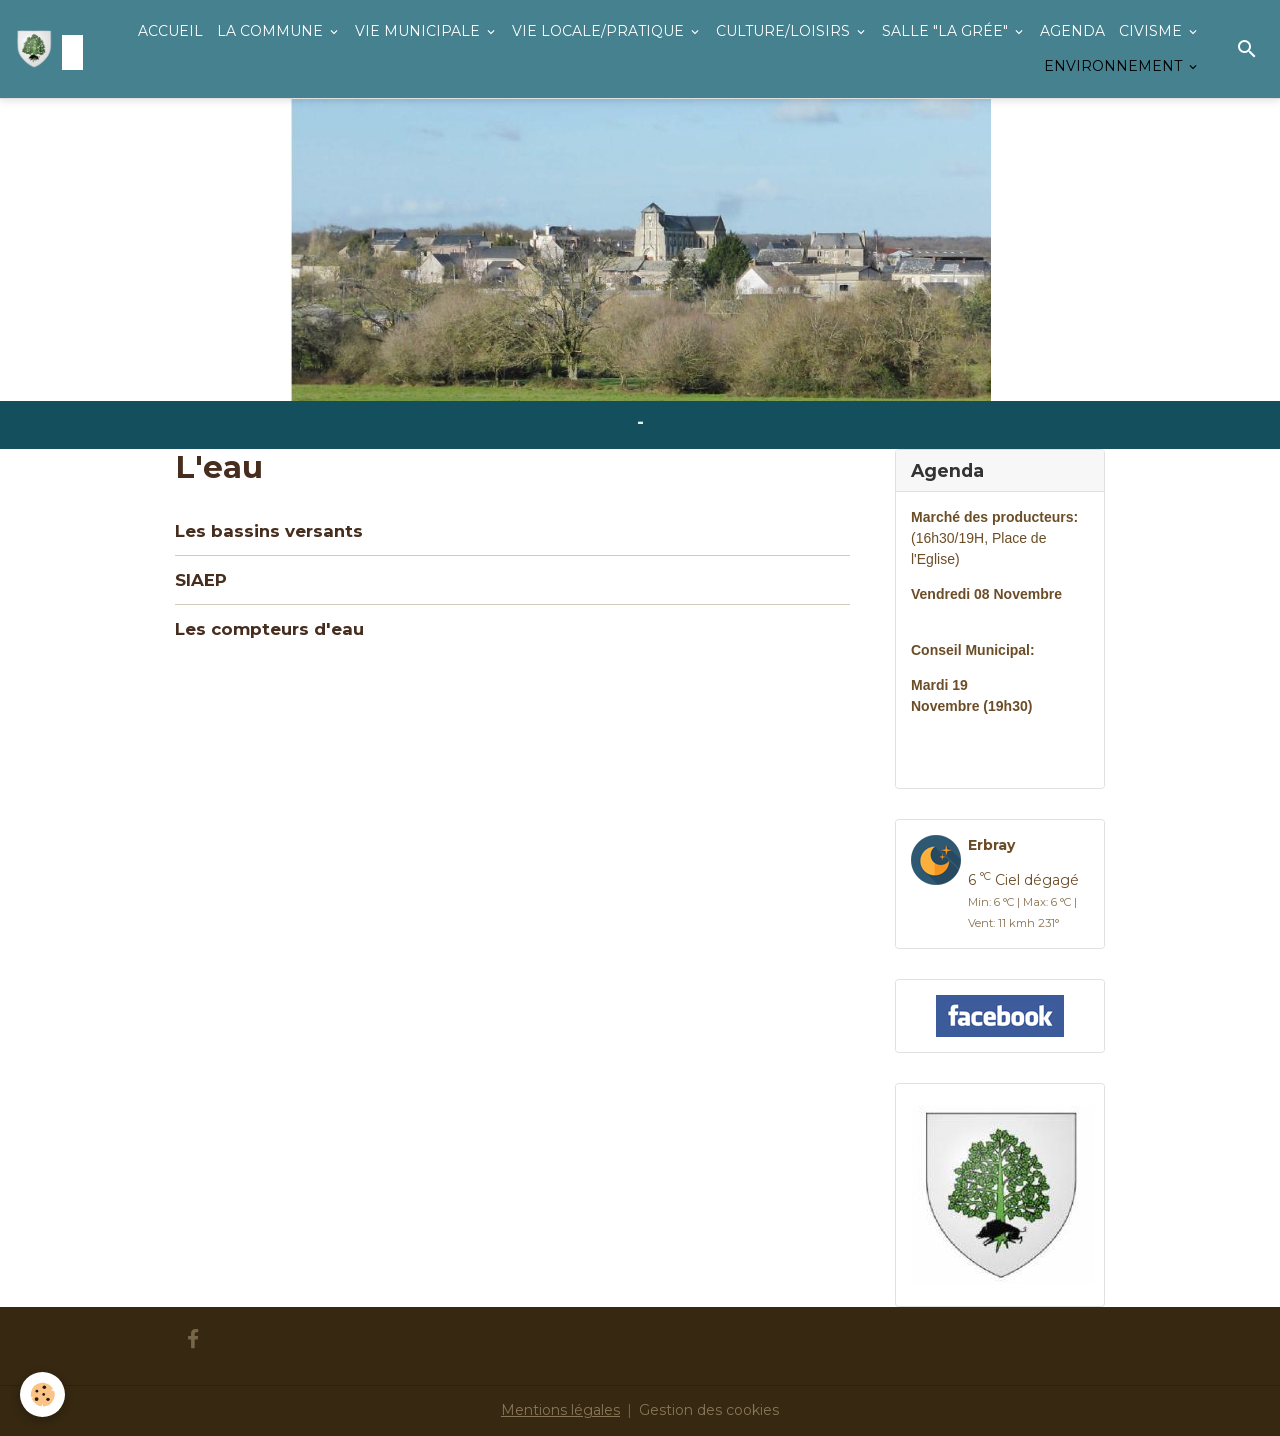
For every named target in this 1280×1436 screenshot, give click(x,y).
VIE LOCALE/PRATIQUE (600, 31)
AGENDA (1072, 31)
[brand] (45, 49)
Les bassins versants (269, 531)
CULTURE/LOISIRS (785, 31)
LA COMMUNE (272, 31)
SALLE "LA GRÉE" (947, 31)
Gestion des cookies (709, 1410)
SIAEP (201, 580)
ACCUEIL (170, 31)
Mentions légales (560, 1410)
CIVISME (1152, 31)
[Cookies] (42, 1394)
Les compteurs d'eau (269, 629)
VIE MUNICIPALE (419, 31)
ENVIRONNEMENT (1115, 66)
